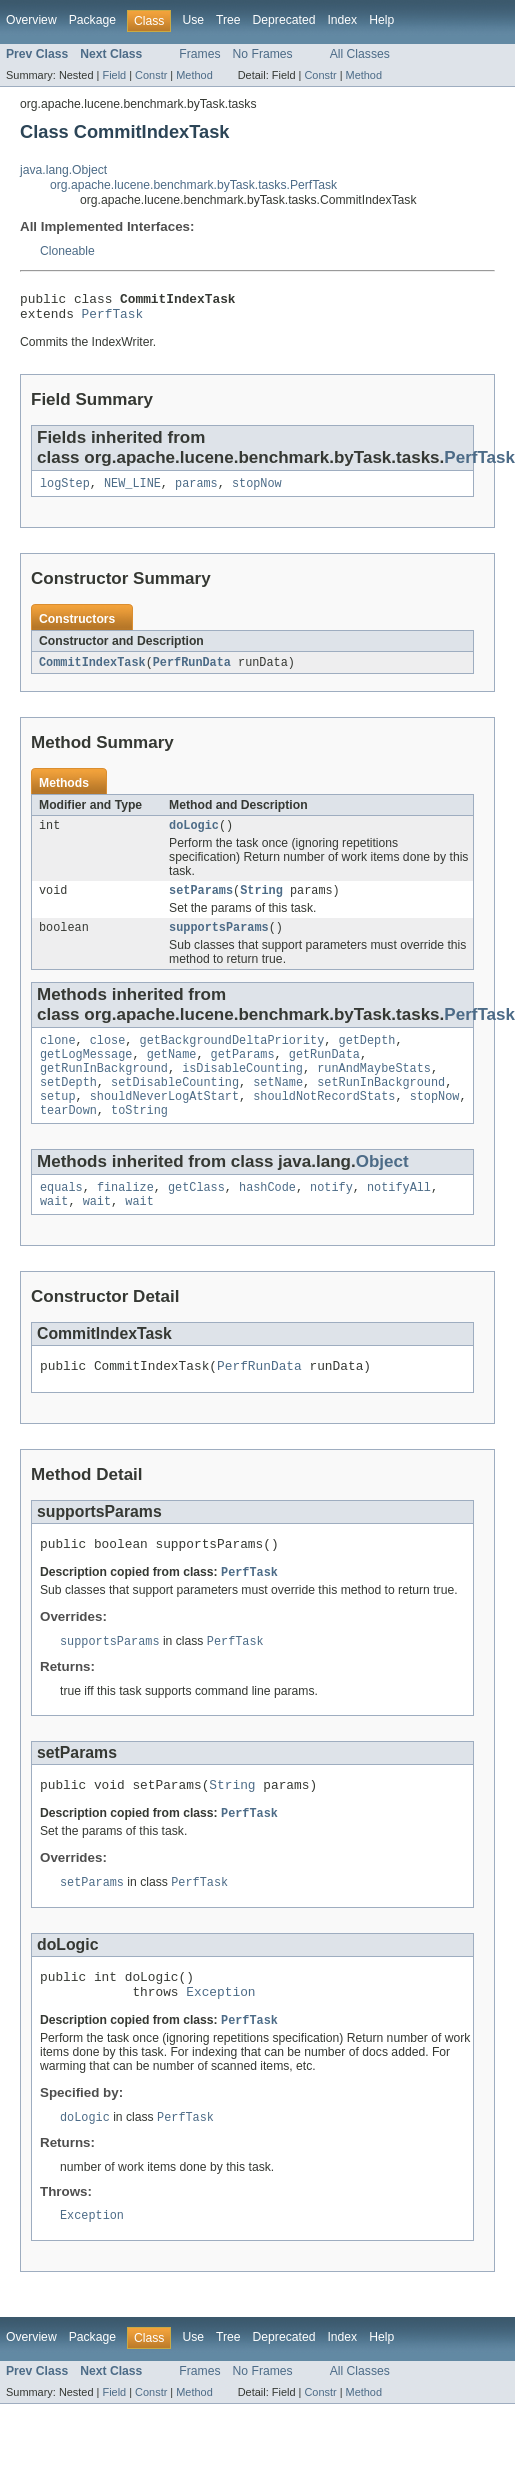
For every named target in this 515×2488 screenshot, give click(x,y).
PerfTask (113, 319)
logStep (65, 491)
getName (172, 1073)
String (261, 903)
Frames (199, 54)
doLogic (194, 836)
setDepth (68, 1105)
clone (58, 1057)
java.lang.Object (63, 170)
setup (58, 1121)
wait (54, 1232)
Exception (220, 2041)
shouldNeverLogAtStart (164, 1121)
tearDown (68, 1137)
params (196, 491)
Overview (31, 20)
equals (61, 1216)
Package (92, 20)
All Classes (360, 54)
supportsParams (219, 942)
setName (278, 1105)
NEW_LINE (132, 491)
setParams (201, 903)
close (108, 1057)
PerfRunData (192, 671)
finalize (125, 1216)
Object (382, 1188)
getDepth (366, 1057)
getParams (243, 1073)
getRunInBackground (104, 1089)
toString (139, 1137)
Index (342, 20)
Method (194, 75)
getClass (196, 1216)
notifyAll (399, 1216)
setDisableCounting (175, 1105)
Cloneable (67, 251)
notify (331, 1216)
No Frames (263, 54)
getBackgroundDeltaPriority (232, 1057)
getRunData (324, 1073)
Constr (151, 75)
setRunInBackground (381, 1105)
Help (381, 20)
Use (193, 20)
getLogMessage (86, 1073)
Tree (228, 20)
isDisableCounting (242, 1089)
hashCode (267, 1216)
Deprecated (284, 20)
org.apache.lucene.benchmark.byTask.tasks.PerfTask (193, 185)
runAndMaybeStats (374, 1089)
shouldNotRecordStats (324, 1121)
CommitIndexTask (92, 671)
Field (114, 75)
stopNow (257, 491)
